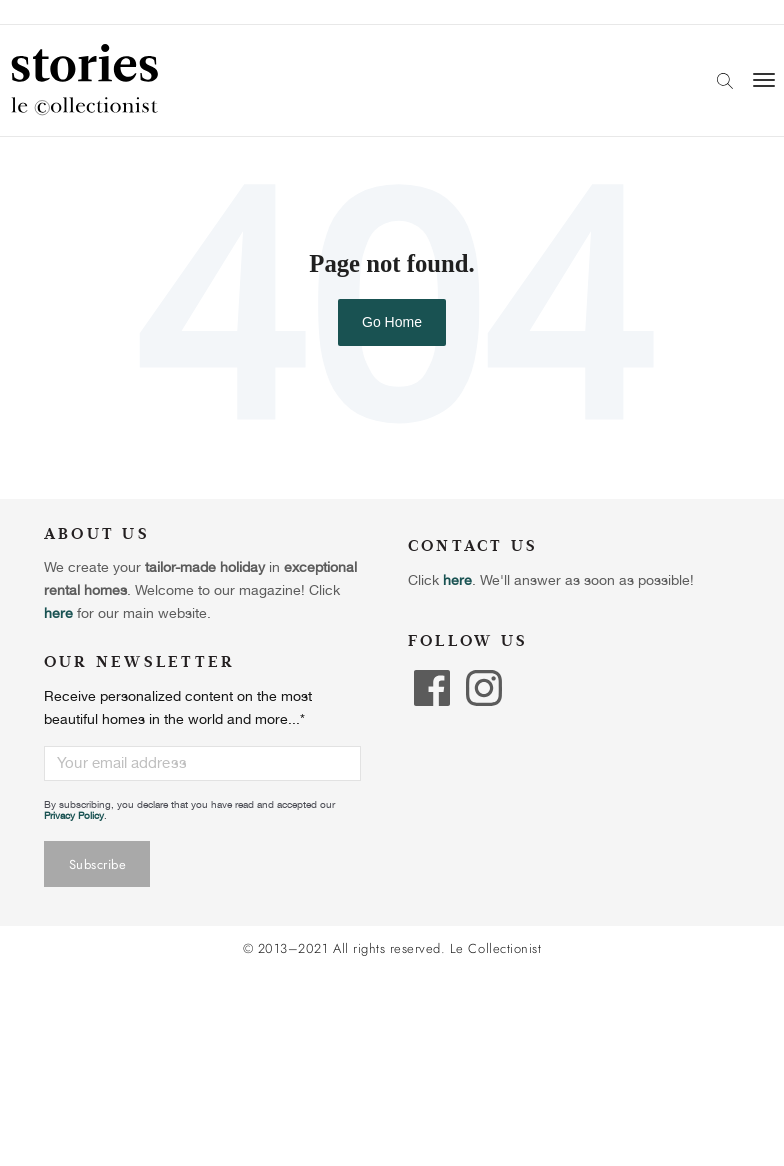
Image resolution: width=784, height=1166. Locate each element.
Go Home (392, 322)
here (457, 579)
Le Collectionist (495, 949)
